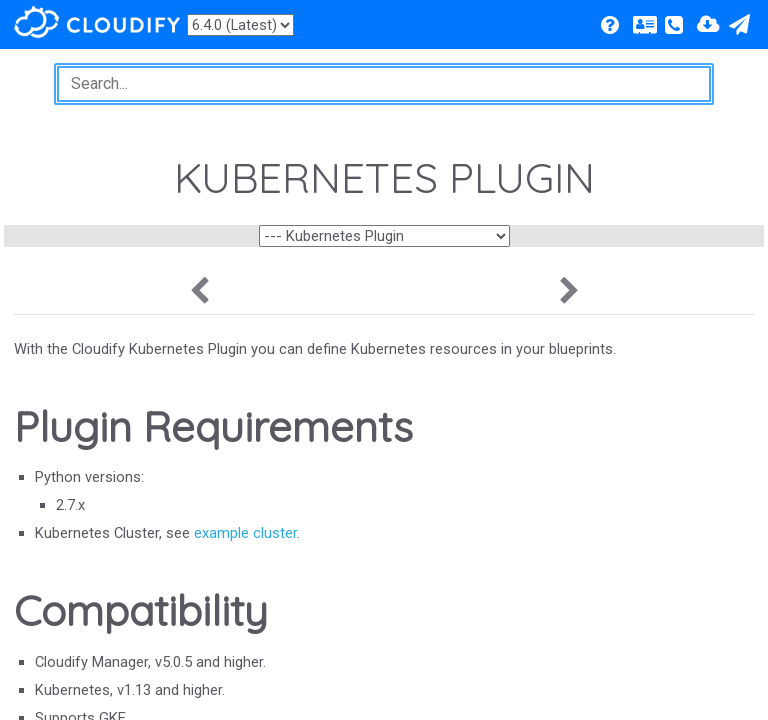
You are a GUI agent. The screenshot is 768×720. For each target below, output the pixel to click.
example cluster (245, 533)
